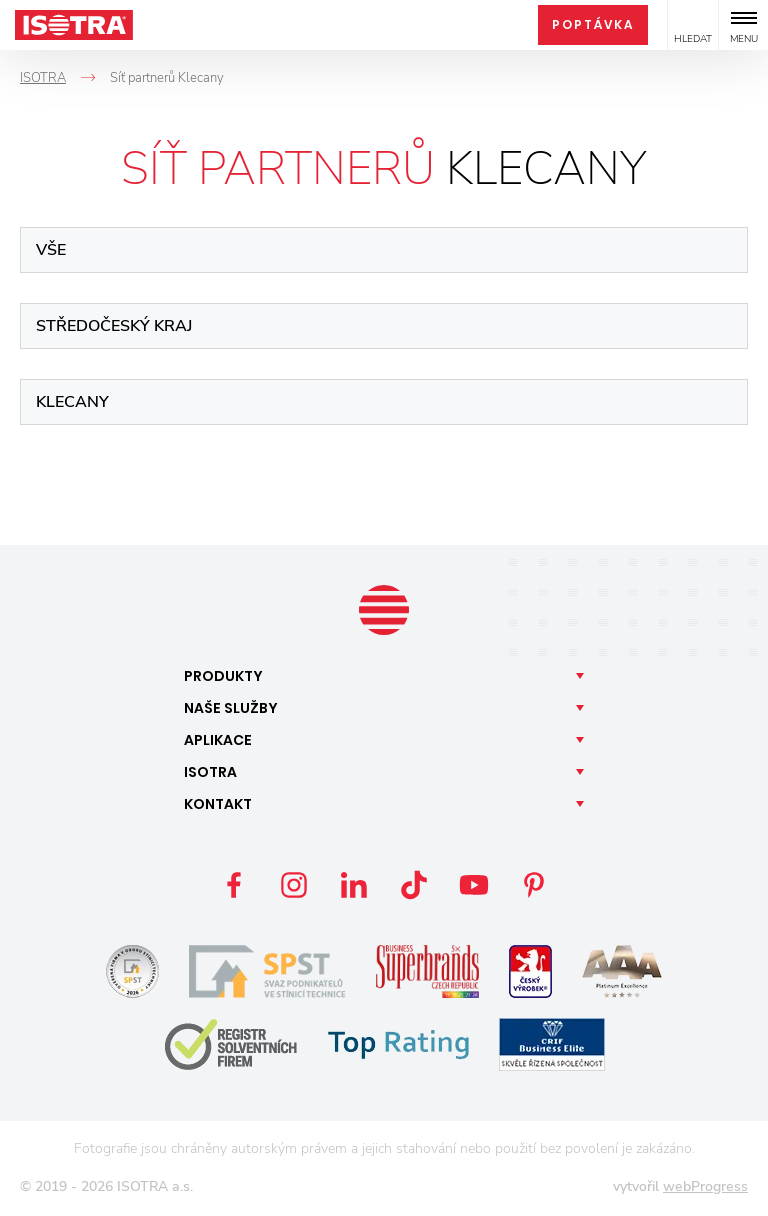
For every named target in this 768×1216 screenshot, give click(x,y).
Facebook (234, 885)
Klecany (72, 402)
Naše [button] (231, 708)
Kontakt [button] (218, 804)
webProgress (705, 1186)
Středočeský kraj (114, 326)
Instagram (294, 885)
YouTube (474, 885)
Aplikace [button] (218, 740)
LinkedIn (354, 885)
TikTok (414, 885)
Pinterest (534, 885)
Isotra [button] (210, 772)
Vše (51, 250)
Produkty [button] (223, 676)
